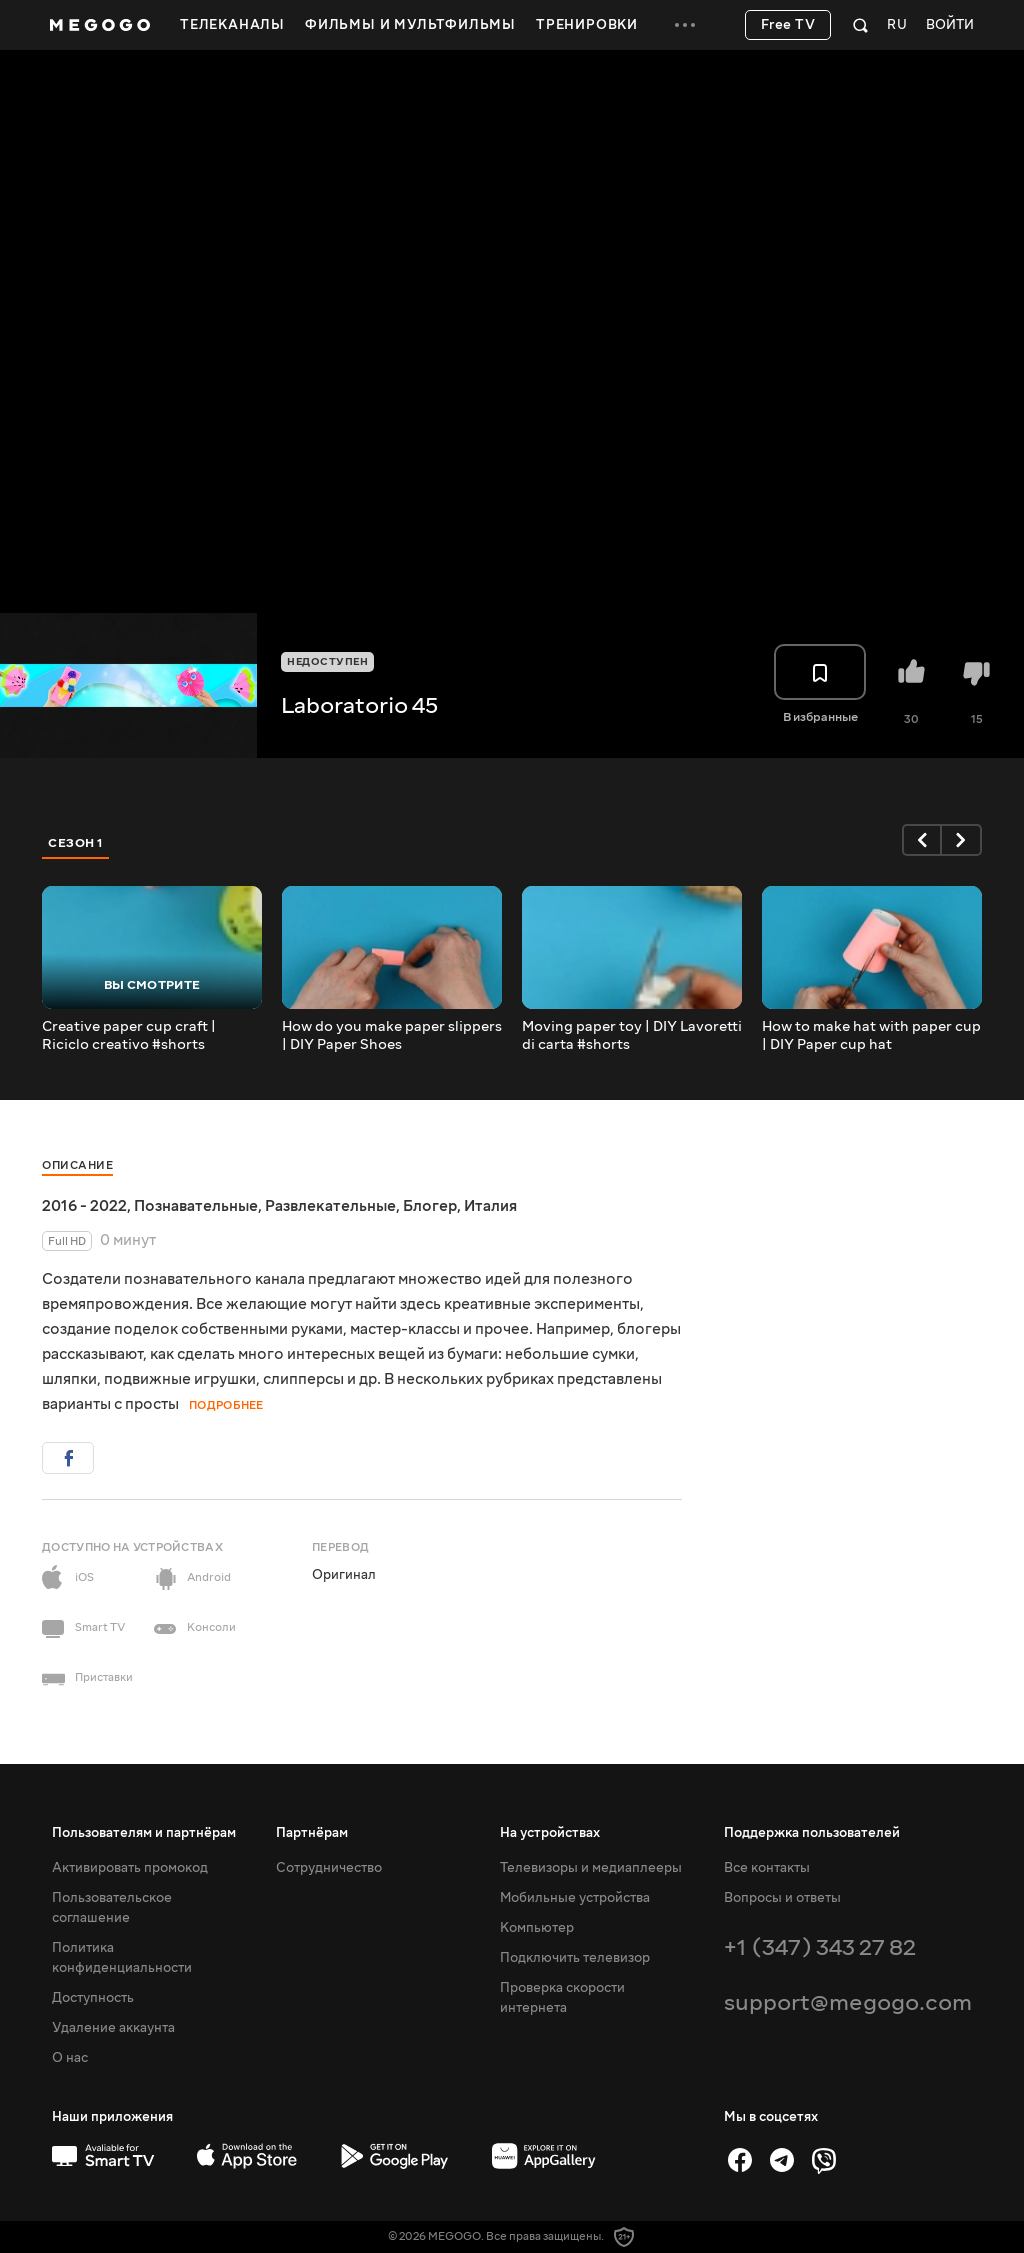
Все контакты (767, 1868)
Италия (490, 1206)
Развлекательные (330, 1206)
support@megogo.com (848, 2002)
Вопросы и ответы (782, 1898)
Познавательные (196, 1206)
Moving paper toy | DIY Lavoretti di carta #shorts (632, 1036)
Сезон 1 (76, 843)
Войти (950, 25)
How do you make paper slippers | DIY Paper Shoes (392, 1036)
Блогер (430, 1206)
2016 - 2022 (84, 1206)
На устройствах (550, 1833)
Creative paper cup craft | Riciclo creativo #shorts (129, 1036)
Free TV (788, 25)
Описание (77, 1165)
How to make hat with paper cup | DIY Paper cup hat (871, 1036)
